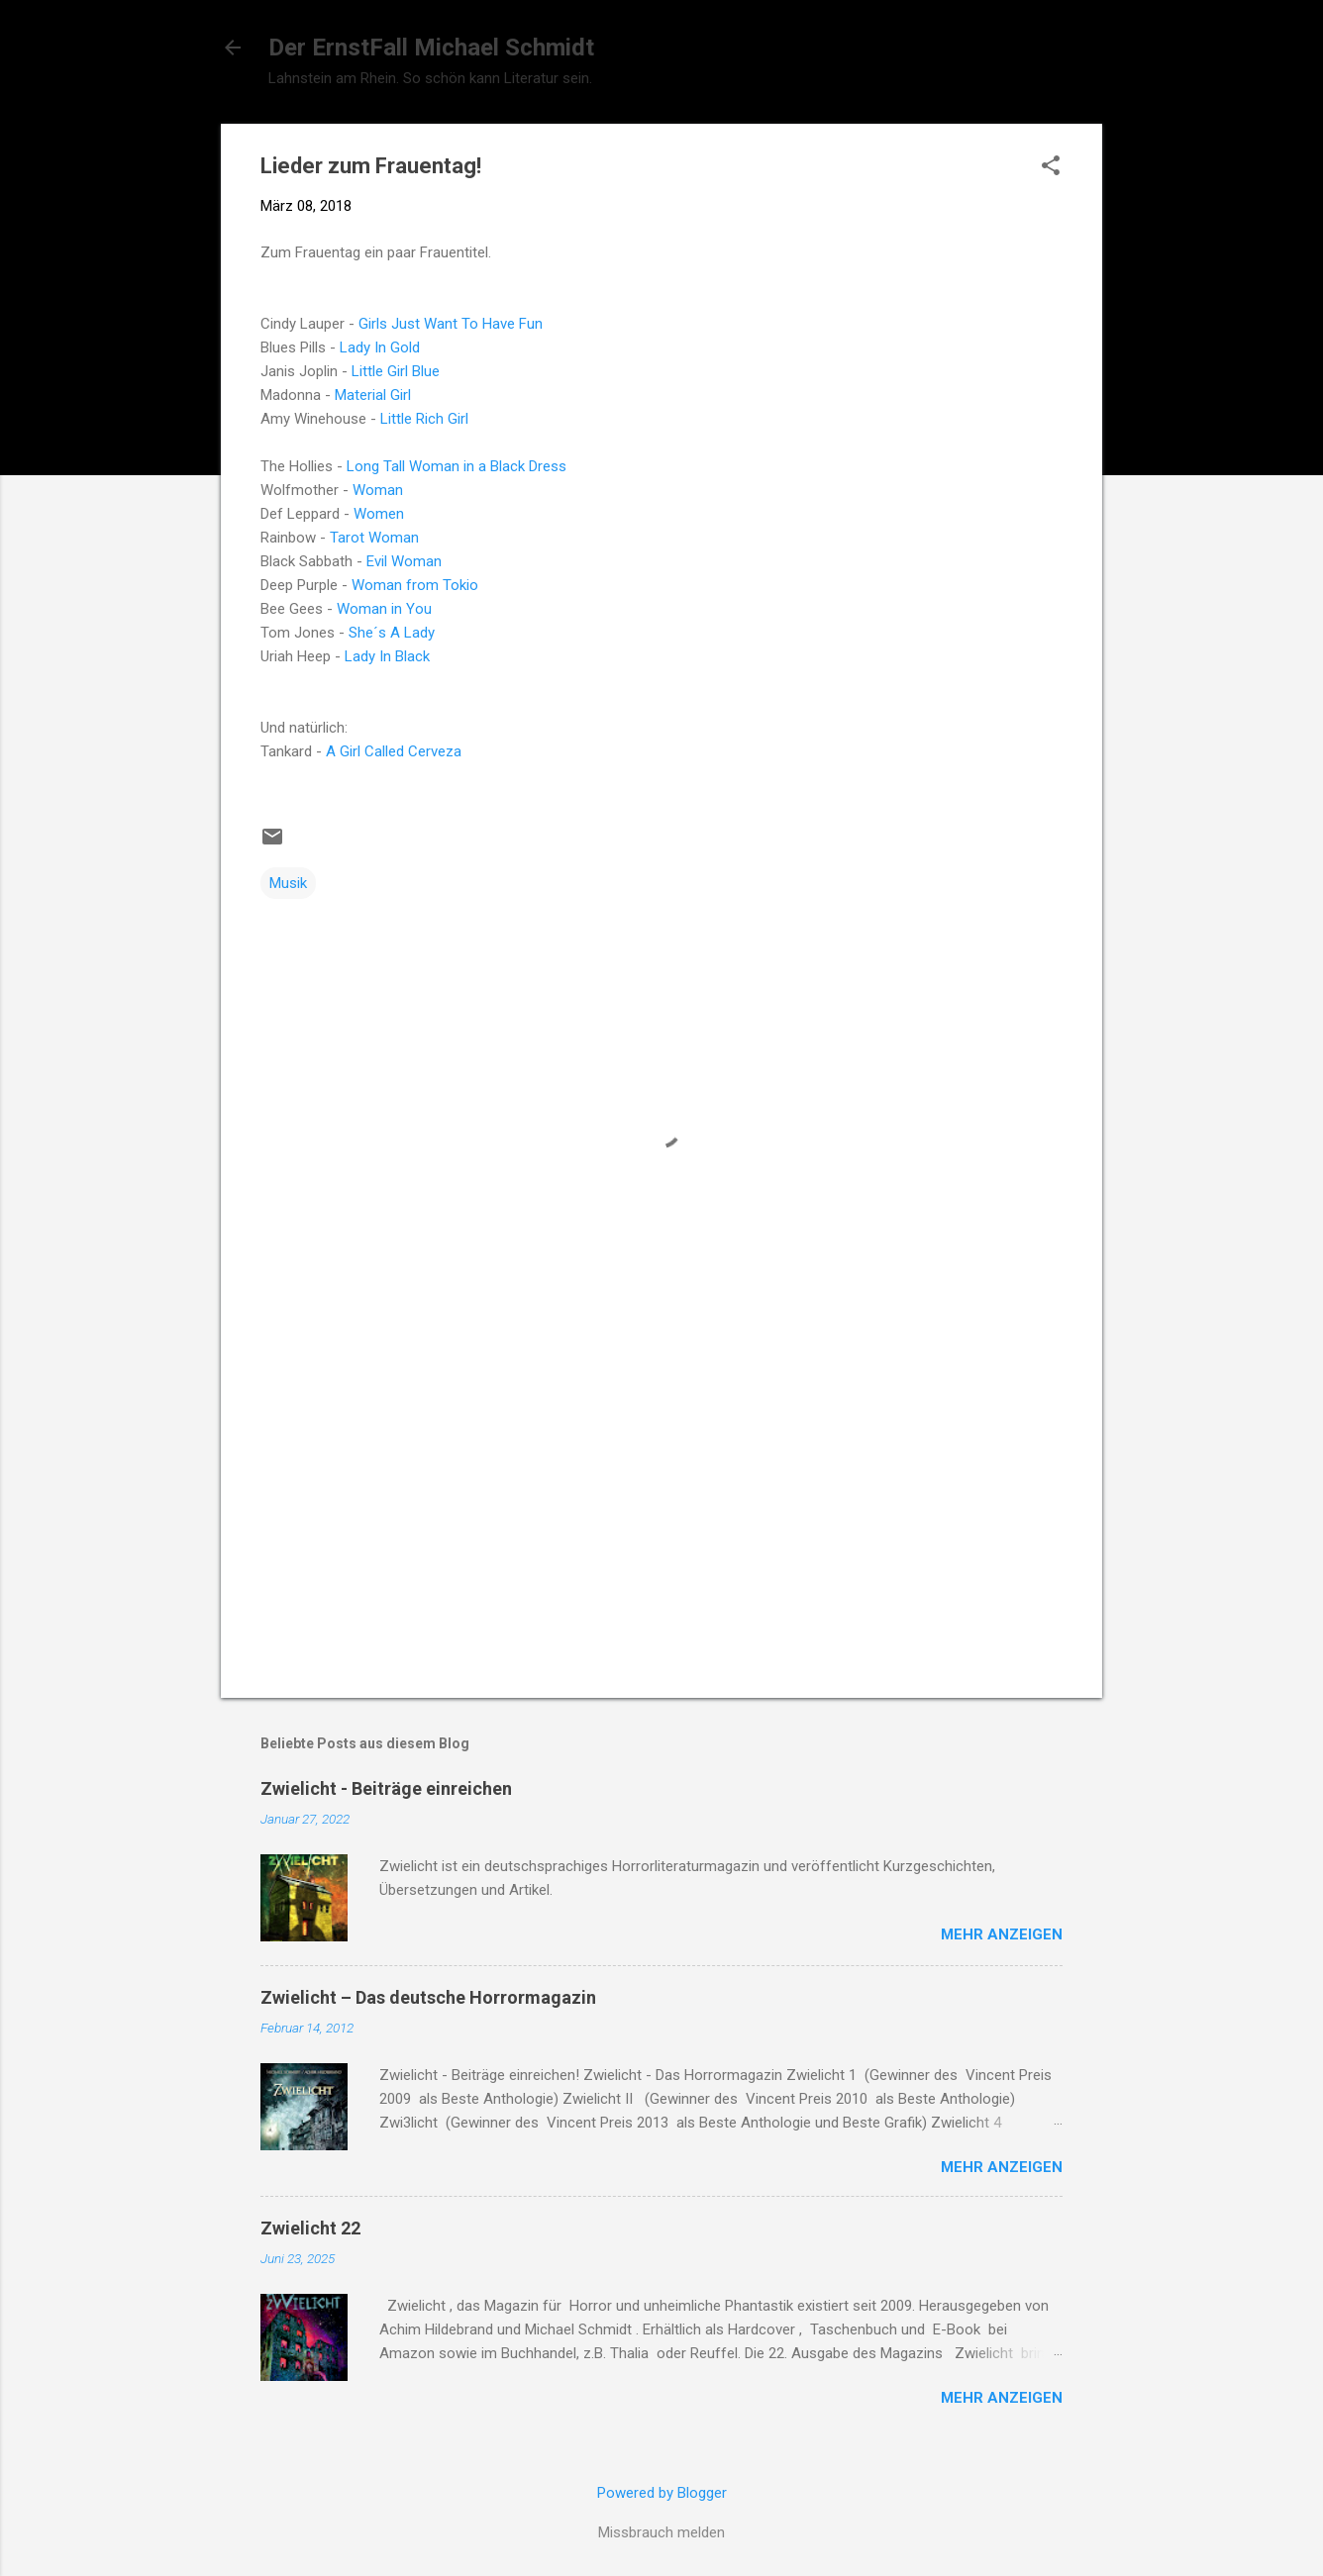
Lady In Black (387, 656)
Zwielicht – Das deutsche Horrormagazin (428, 1997)
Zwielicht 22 (310, 2228)
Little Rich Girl (424, 419)
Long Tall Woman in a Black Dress (456, 466)
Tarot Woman (374, 537)
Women (379, 514)
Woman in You (384, 609)
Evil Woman (404, 561)
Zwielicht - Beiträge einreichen (386, 1788)
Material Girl (373, 395)
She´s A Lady (392, 633)
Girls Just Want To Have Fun (450, 324)
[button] (1051, 167)
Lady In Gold (378, 347)
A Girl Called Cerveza (393, 751)
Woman (378, 490)
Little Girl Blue (396, 371)
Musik (288, 883)
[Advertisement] (661, 1513)
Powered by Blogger (662, 2493)
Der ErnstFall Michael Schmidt (431, 47)
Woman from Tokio (415, 585)
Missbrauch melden (661, 2532)
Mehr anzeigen (1002, 1934)
